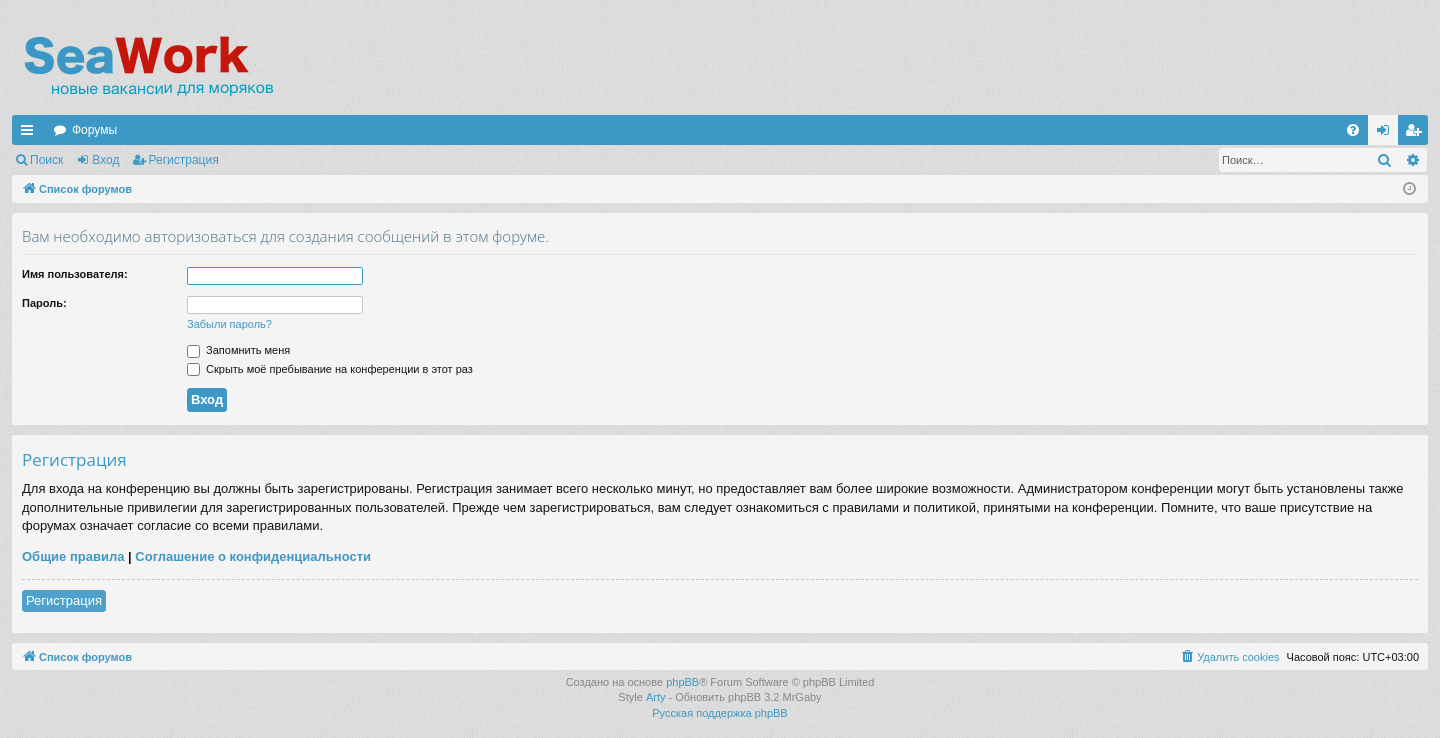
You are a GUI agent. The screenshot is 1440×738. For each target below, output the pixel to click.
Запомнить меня (238, 350)
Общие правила (73, 556)
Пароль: (44, 303)
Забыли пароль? (229, 324)
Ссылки (31, 134)
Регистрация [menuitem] (1417, 134)
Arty (656, 697)
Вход (105, 160)
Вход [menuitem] (1387, 134)
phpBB (682, 682)
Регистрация (184, 160)
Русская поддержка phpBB (719, 713)
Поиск (46, 160)
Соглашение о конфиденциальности (253, 556)
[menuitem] (1353, 130)
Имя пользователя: (75, 274)
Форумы (94, 130)
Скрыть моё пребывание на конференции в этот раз (330, 369)
